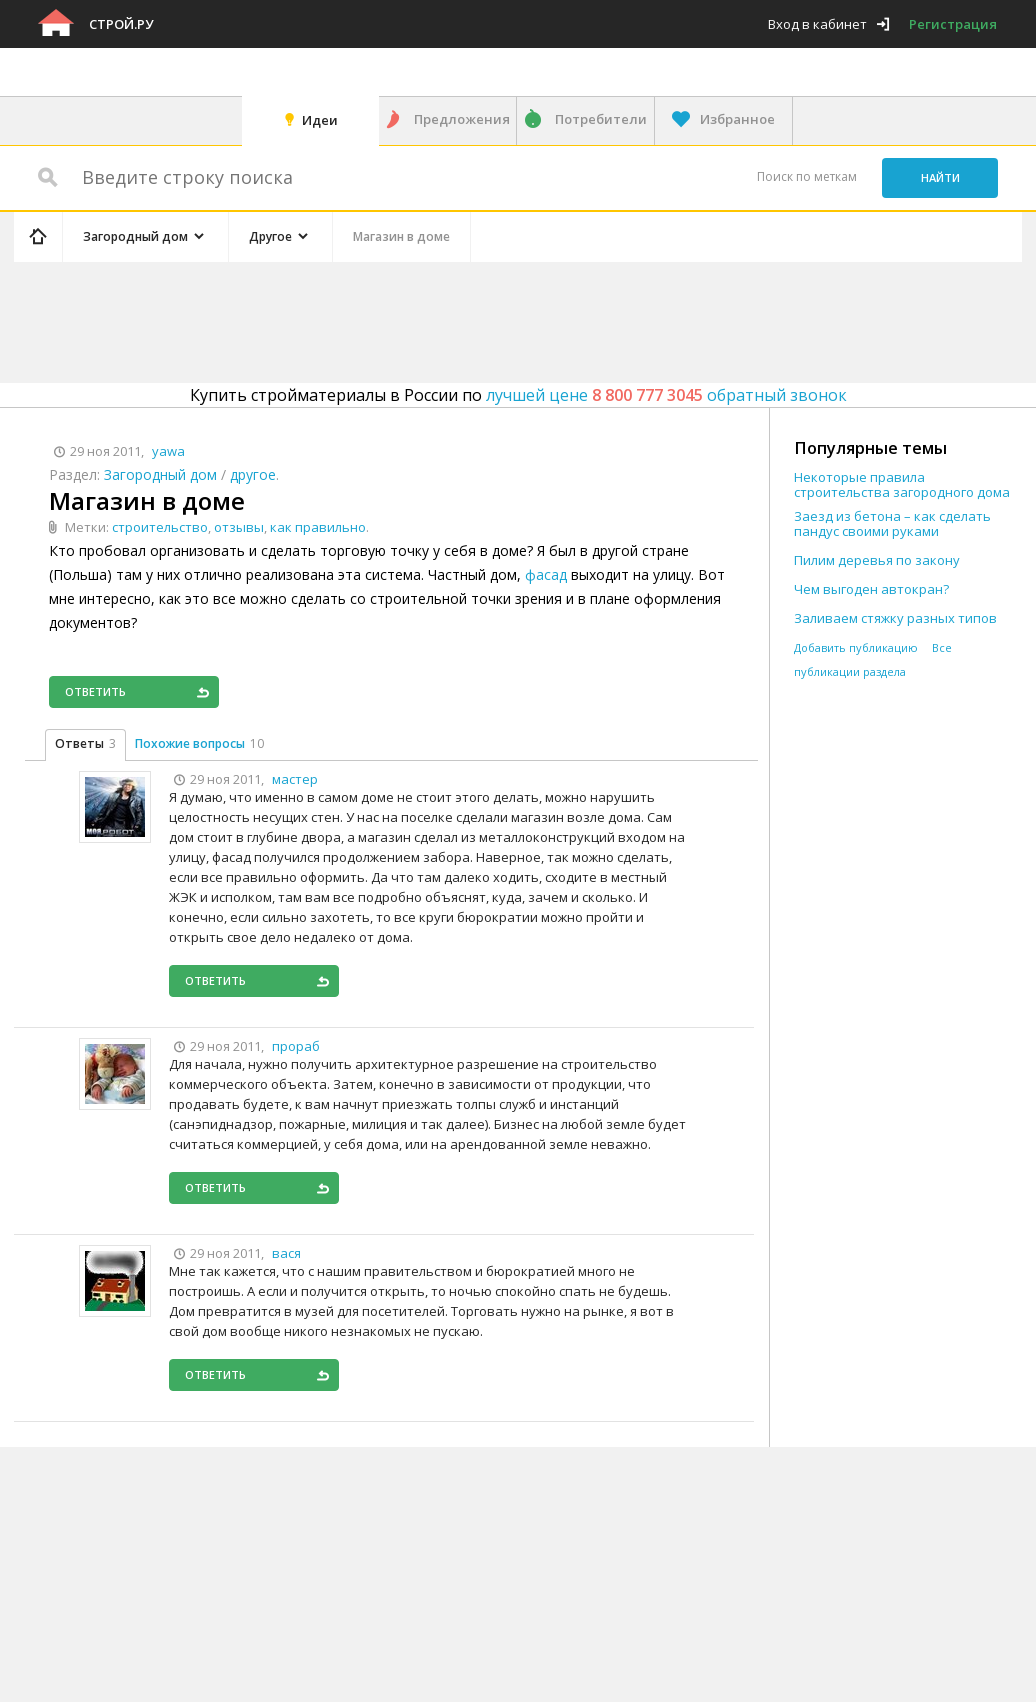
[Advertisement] (392, 319)
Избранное (737, 119)
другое (253, 474)
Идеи (320, 120)
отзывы (239, 527)
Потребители (601, 119)
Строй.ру (121, 24)
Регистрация (953, 24)
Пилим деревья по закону (877, 560)
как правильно (318, 527)
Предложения (462, 119)
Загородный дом (160, 474)
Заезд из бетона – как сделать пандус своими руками (892, 524)
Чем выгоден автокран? (871, 589)
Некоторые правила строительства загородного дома (902, 485)
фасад (546, 574)
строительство (160, 527)
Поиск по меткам (807, 176)
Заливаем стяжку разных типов (895, 618)
